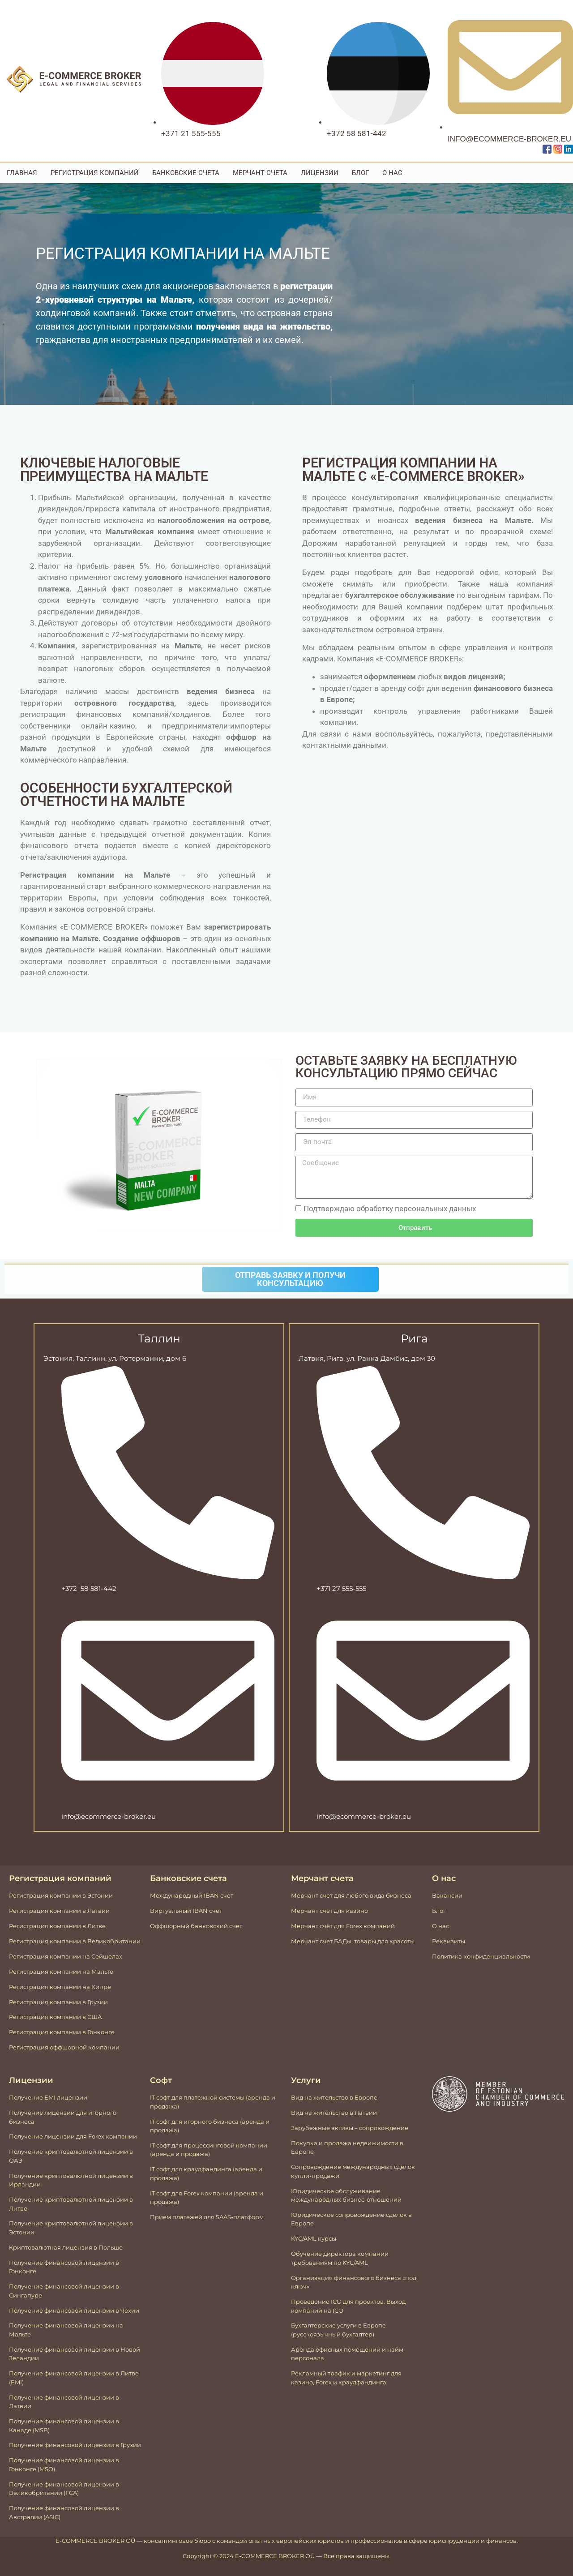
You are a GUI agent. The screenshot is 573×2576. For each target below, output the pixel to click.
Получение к (28, 2223)
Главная (22, 173)
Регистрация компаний (95, 173)
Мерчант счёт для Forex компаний (343, 1925)
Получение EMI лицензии (48, 2097)
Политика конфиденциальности (481, 1956)
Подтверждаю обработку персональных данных (390, 1208)
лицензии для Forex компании (90, 2136)
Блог (360, 173)
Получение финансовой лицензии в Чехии (74, 2310)
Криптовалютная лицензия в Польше (66, 2247)
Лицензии (319, 173)
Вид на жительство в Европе (334, 2097)
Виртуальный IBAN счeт (186, 1910)
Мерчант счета (260, 173)
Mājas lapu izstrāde (41, 2555)
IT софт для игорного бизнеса (194, 2121)
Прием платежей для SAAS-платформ (207, 2216)
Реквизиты (448, 1941)
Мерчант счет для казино (329, 1910)
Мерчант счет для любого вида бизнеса (351, 1895)
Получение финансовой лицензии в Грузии (75, 2444)
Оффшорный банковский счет (196, 1925)
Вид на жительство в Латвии (334, 2112)
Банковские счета (185, 173)
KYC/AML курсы (313, 2238)
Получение (26, 2136)
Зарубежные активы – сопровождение (349, 2127)
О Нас (392, 173)
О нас (440, 1925)
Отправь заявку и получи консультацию (290, 1279)
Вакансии (447, 1895)
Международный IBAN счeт (191, 1895)
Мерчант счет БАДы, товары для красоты (353, 1941)
